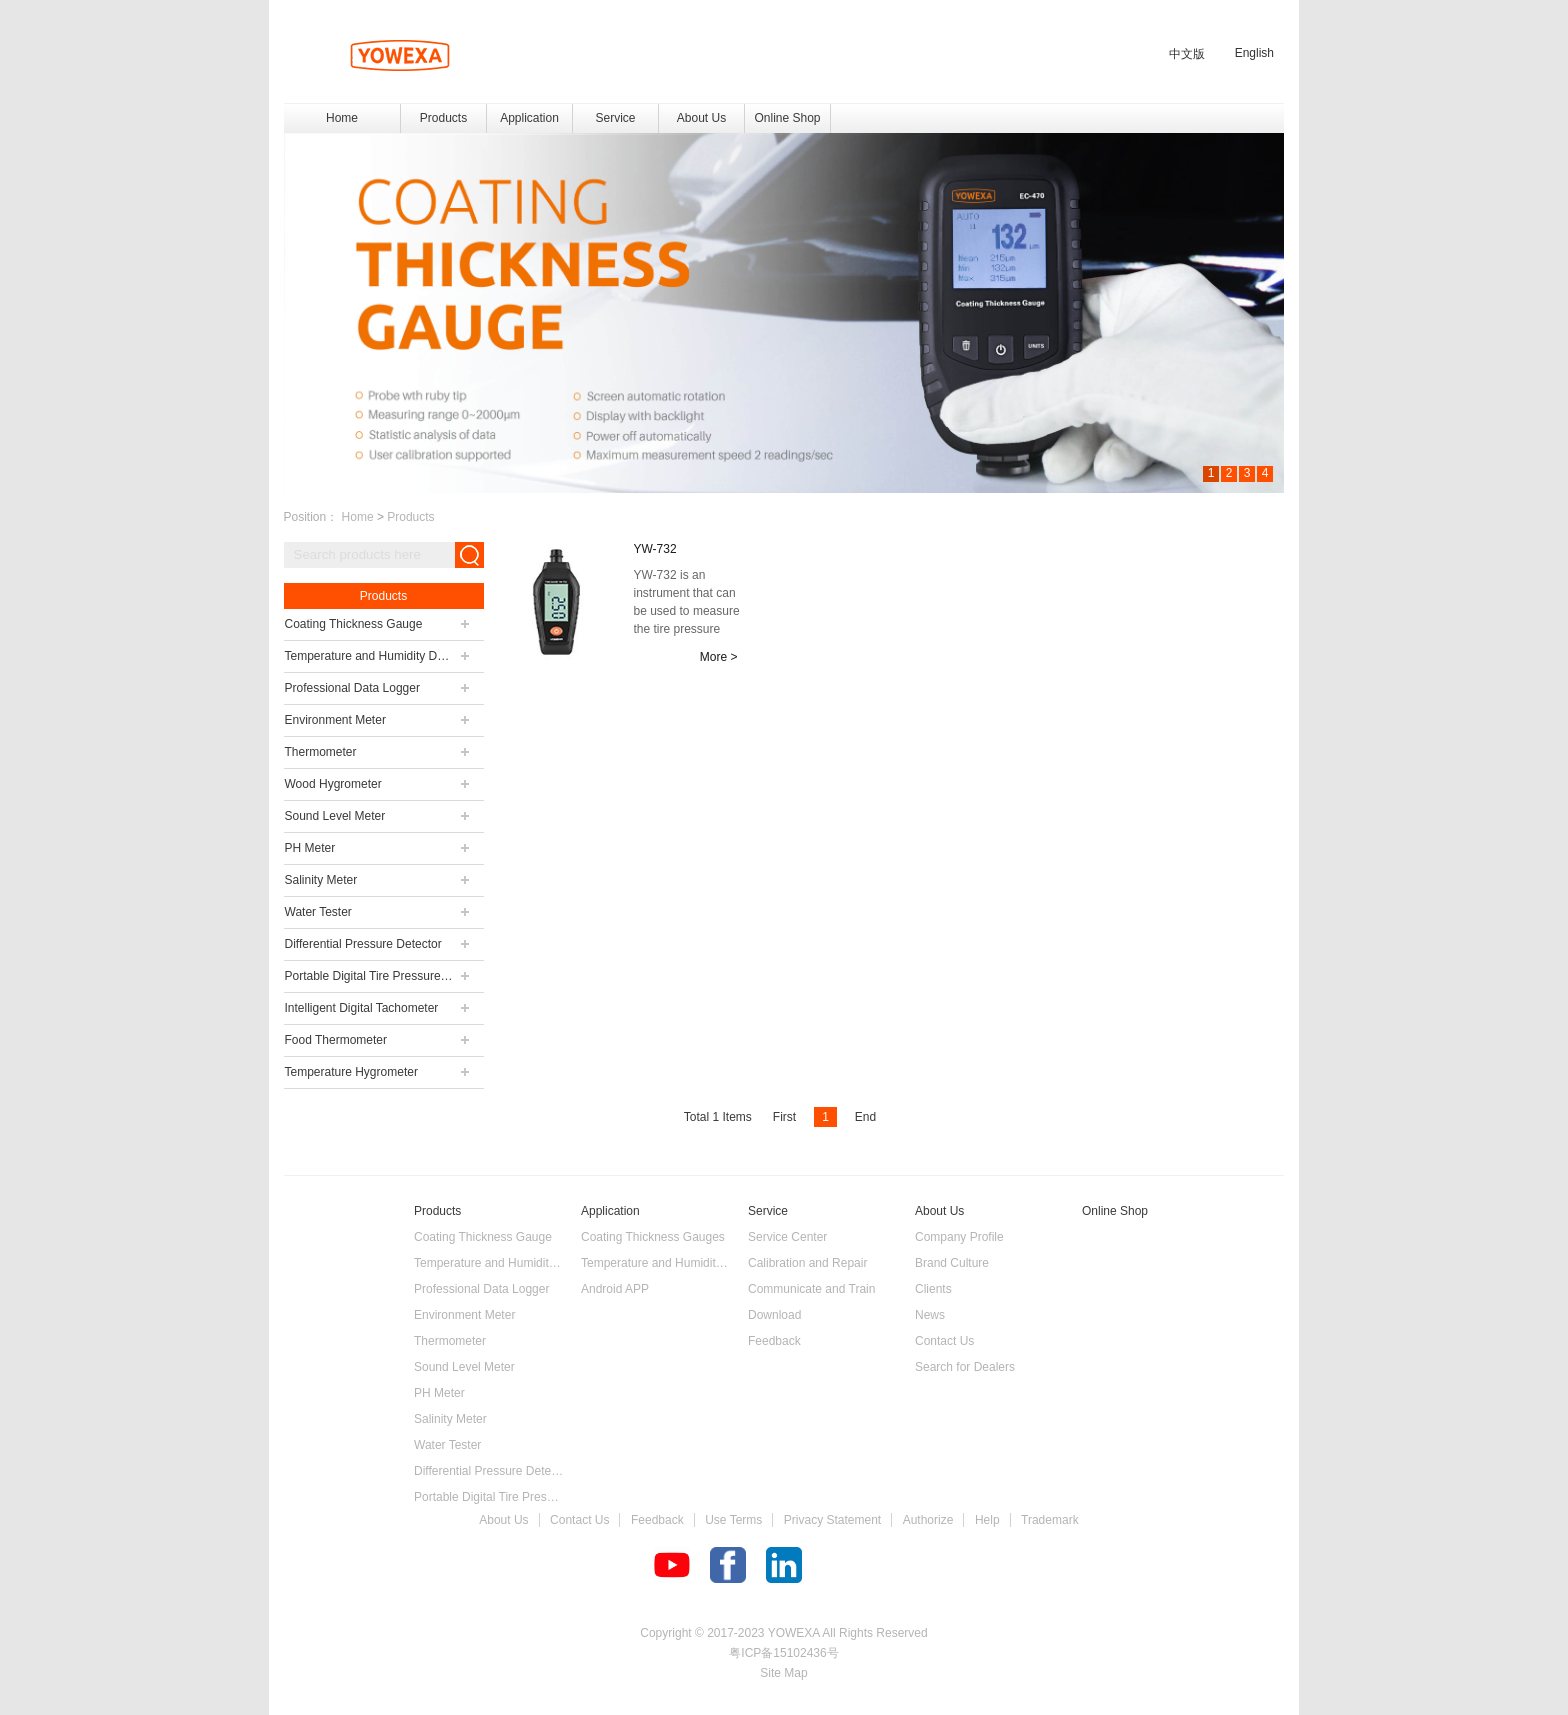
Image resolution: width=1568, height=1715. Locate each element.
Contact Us (579, 1520)
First (784, 1117)
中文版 (1187, 54)
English (1254, 53)
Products (410, 517)
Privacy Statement (832, 1520)
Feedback (657, 1520)
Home (342, 118)
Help (987, 1520)
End (865, 1117)
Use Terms (733, 1520)
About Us (503, 1520)
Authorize (928, 1520)
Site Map (783, 1673)
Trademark (1050, 1520)
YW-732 (655, 549)
